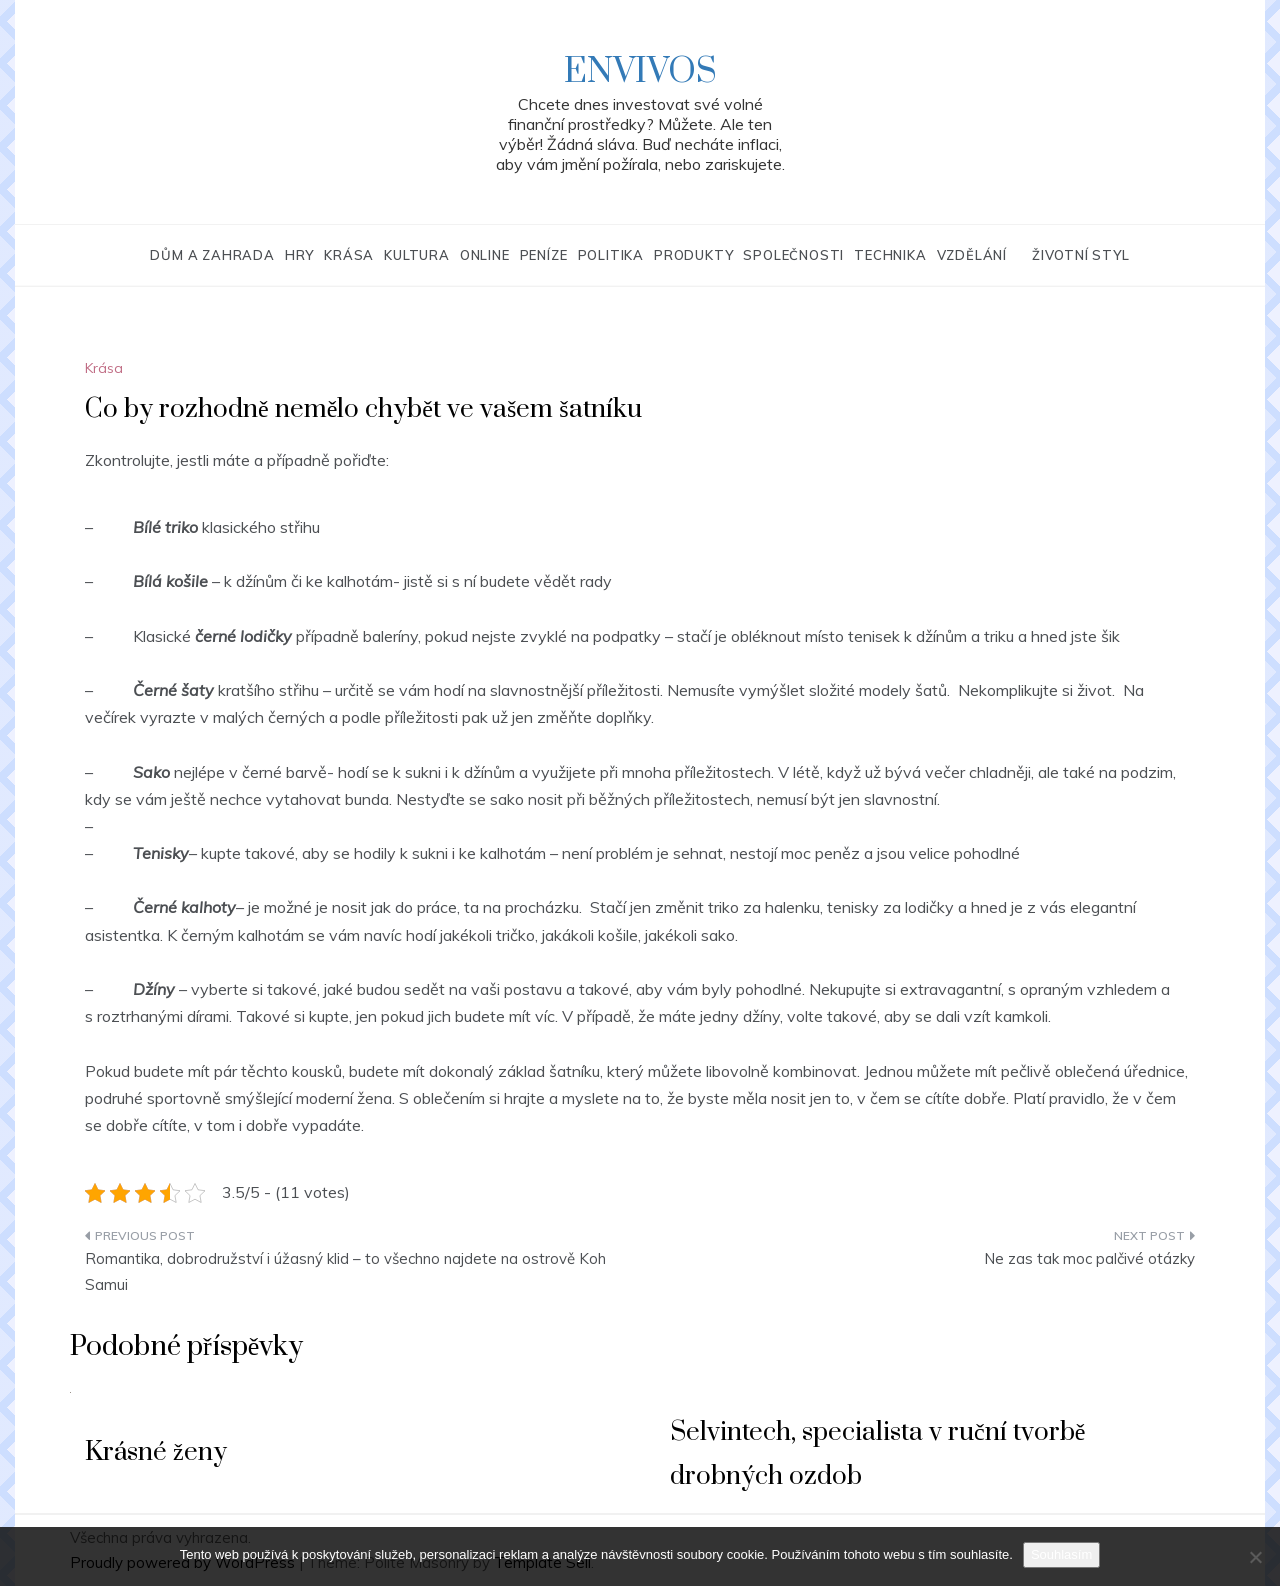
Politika (611, 255)
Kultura (417, 255)
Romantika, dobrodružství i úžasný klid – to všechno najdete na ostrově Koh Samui (345, 1271)
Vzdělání (972, 255)
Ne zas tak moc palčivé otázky (1089, 1258)
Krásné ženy (156, 1452)
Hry (299, 255)
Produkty (693, 255)
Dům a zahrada (212, 255)
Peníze (544, 255)
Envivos (640, 72)
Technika (890, 255)
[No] (1255, 1557)
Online (485, 255)
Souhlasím (1061, 1554)
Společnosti (793, 255)
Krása (349, 255)
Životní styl (1081, 255)
